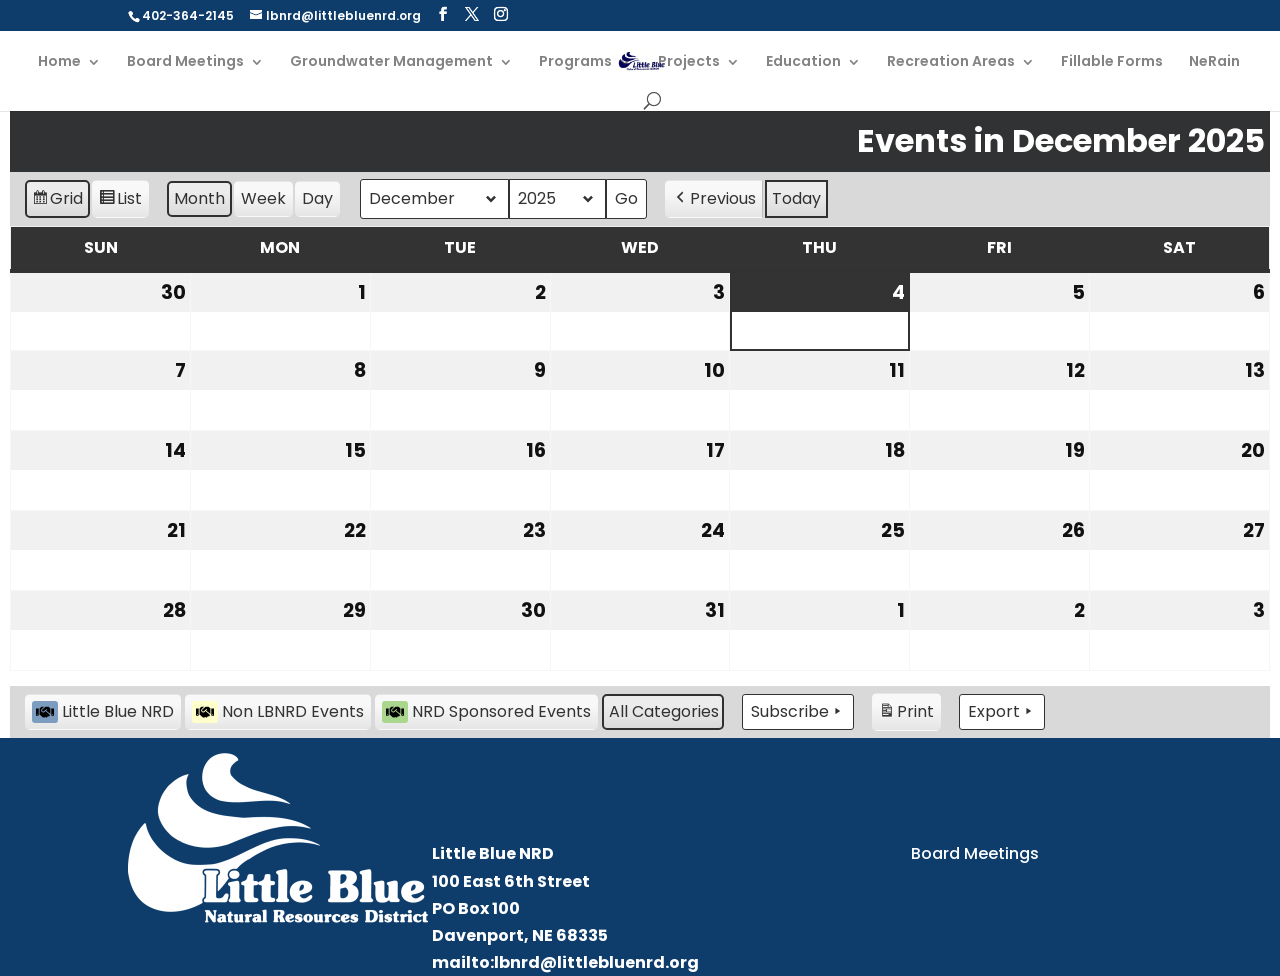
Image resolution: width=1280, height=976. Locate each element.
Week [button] (263, 198)
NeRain (1214, 62)
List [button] (120, 201)
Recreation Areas (951, 62)
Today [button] (796, 198)
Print (906, 714)
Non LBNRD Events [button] (278, 711)
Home (59, 62)
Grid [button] (57, 201)
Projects (689, 62)
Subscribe (798, 712)
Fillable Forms (1112, 62)
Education (803, 62)
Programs (575, 62)
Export (1002, 712)
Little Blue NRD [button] (103, 711)
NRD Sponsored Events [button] (486, 711)
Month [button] (199, 198)
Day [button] (317, 198)
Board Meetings (185, 62)
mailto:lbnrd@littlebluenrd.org (565, 962)
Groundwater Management (391, 62)
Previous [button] (714, 199)
